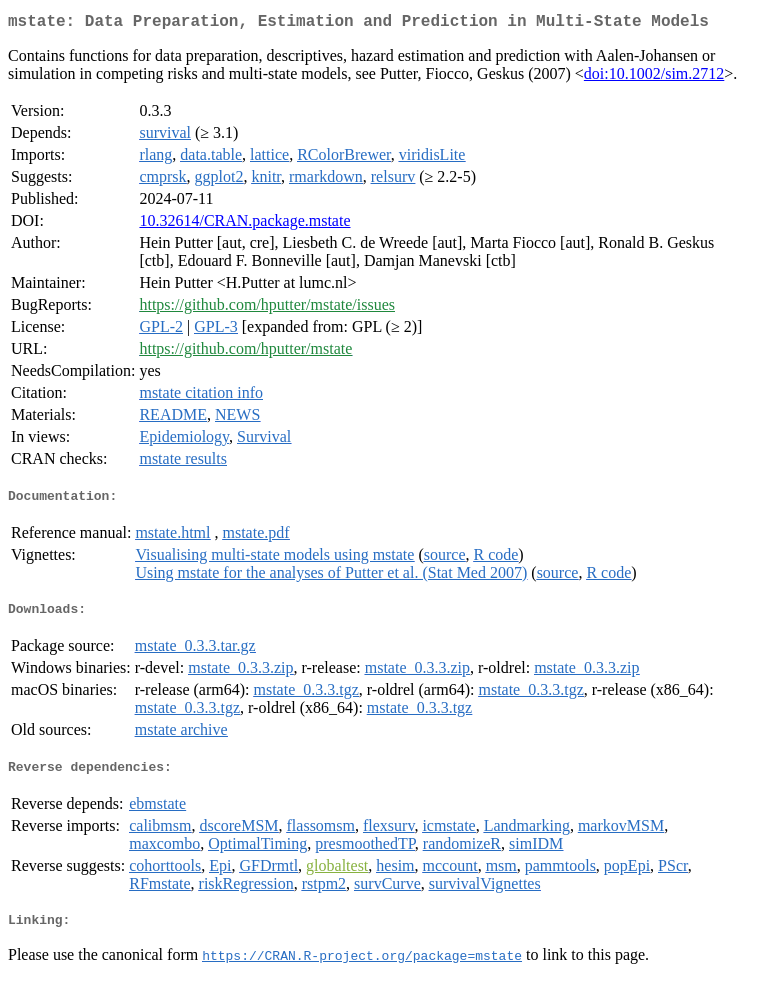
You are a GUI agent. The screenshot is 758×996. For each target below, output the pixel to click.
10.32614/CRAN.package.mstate (244, 224)
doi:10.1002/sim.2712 (654, 77)
